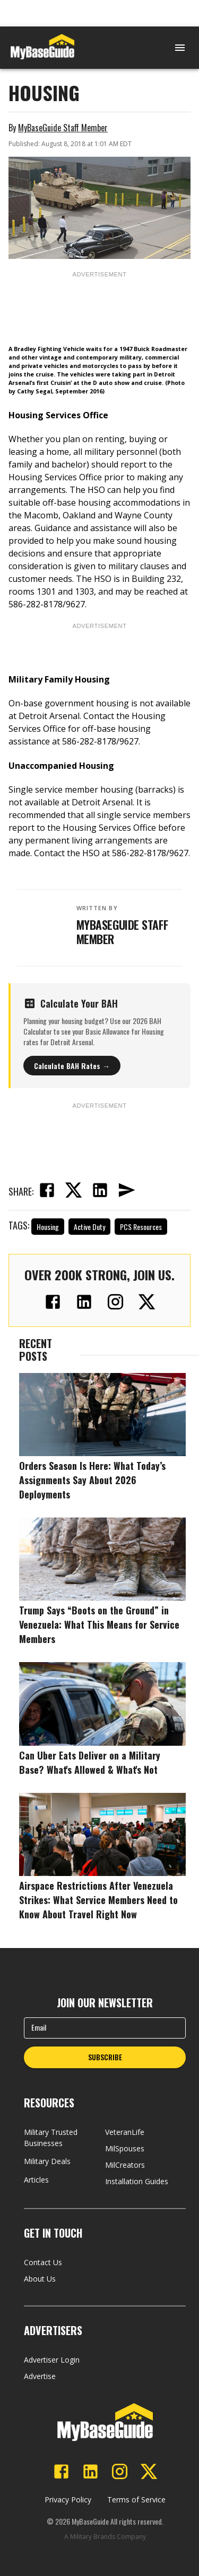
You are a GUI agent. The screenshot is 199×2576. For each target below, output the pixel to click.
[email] (126, 1191)
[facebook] (46, 1191)
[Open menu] (180, 47)
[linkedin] (99, 1191)
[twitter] (73, 1191)
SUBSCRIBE (105, 2056)
